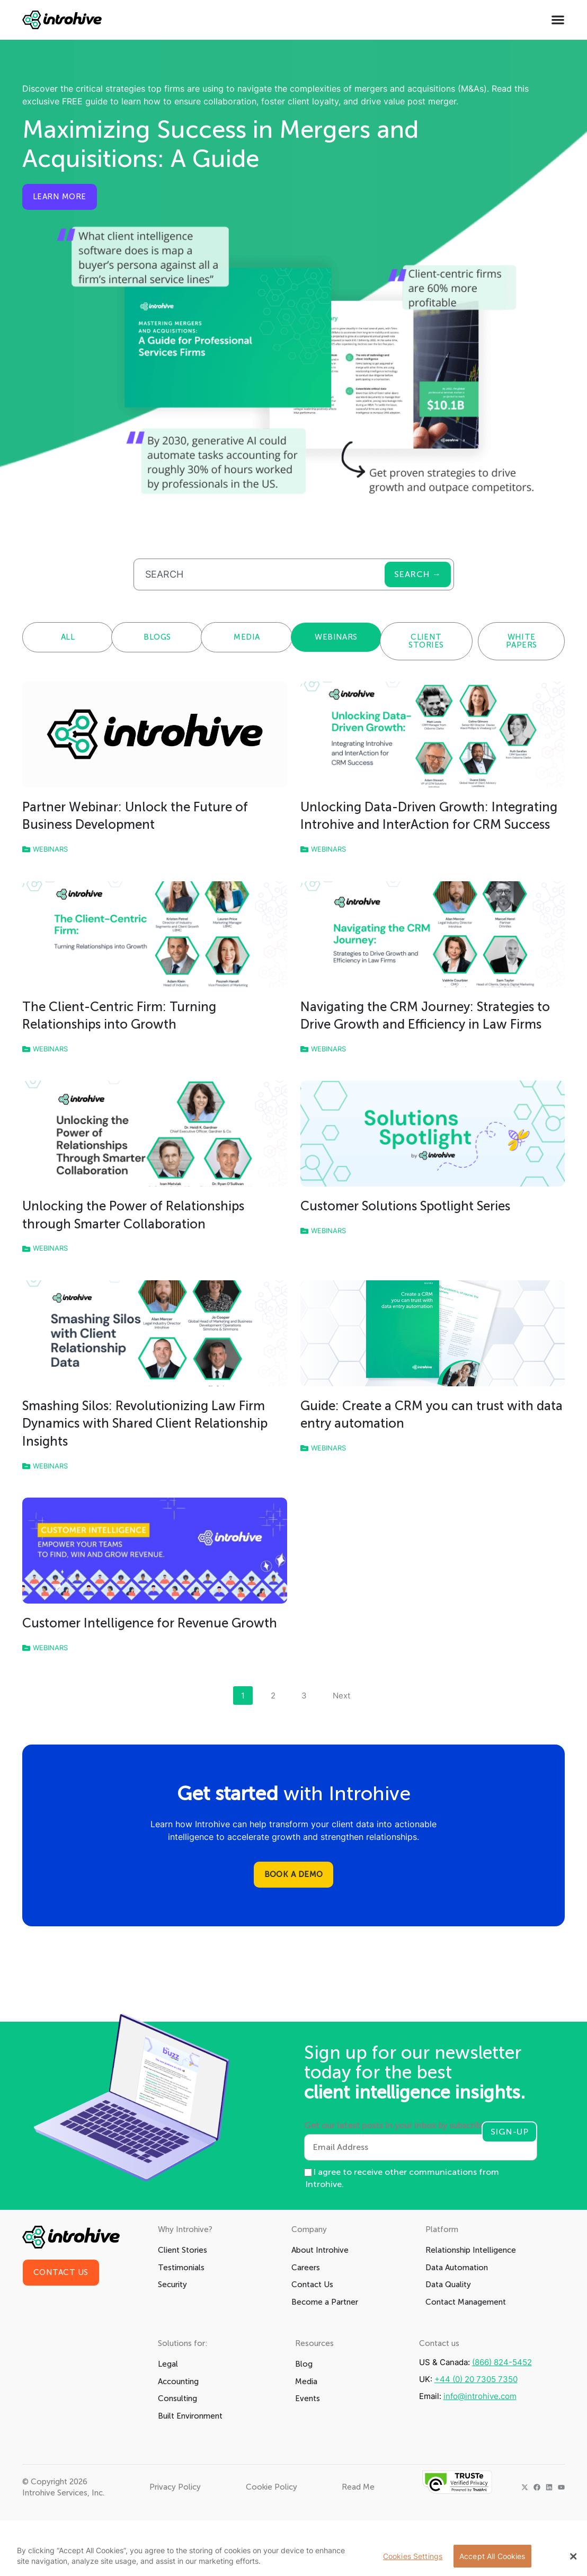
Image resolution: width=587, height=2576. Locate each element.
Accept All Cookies (492, 2556)
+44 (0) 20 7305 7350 (476, 2379)
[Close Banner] (573, 2556)
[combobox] (258, 574)
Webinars (50, 849)
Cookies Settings (412, 2556)
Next (341, 1695)
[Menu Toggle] (558, 19)
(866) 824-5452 (502, 2362)
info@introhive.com (480, 2396)
